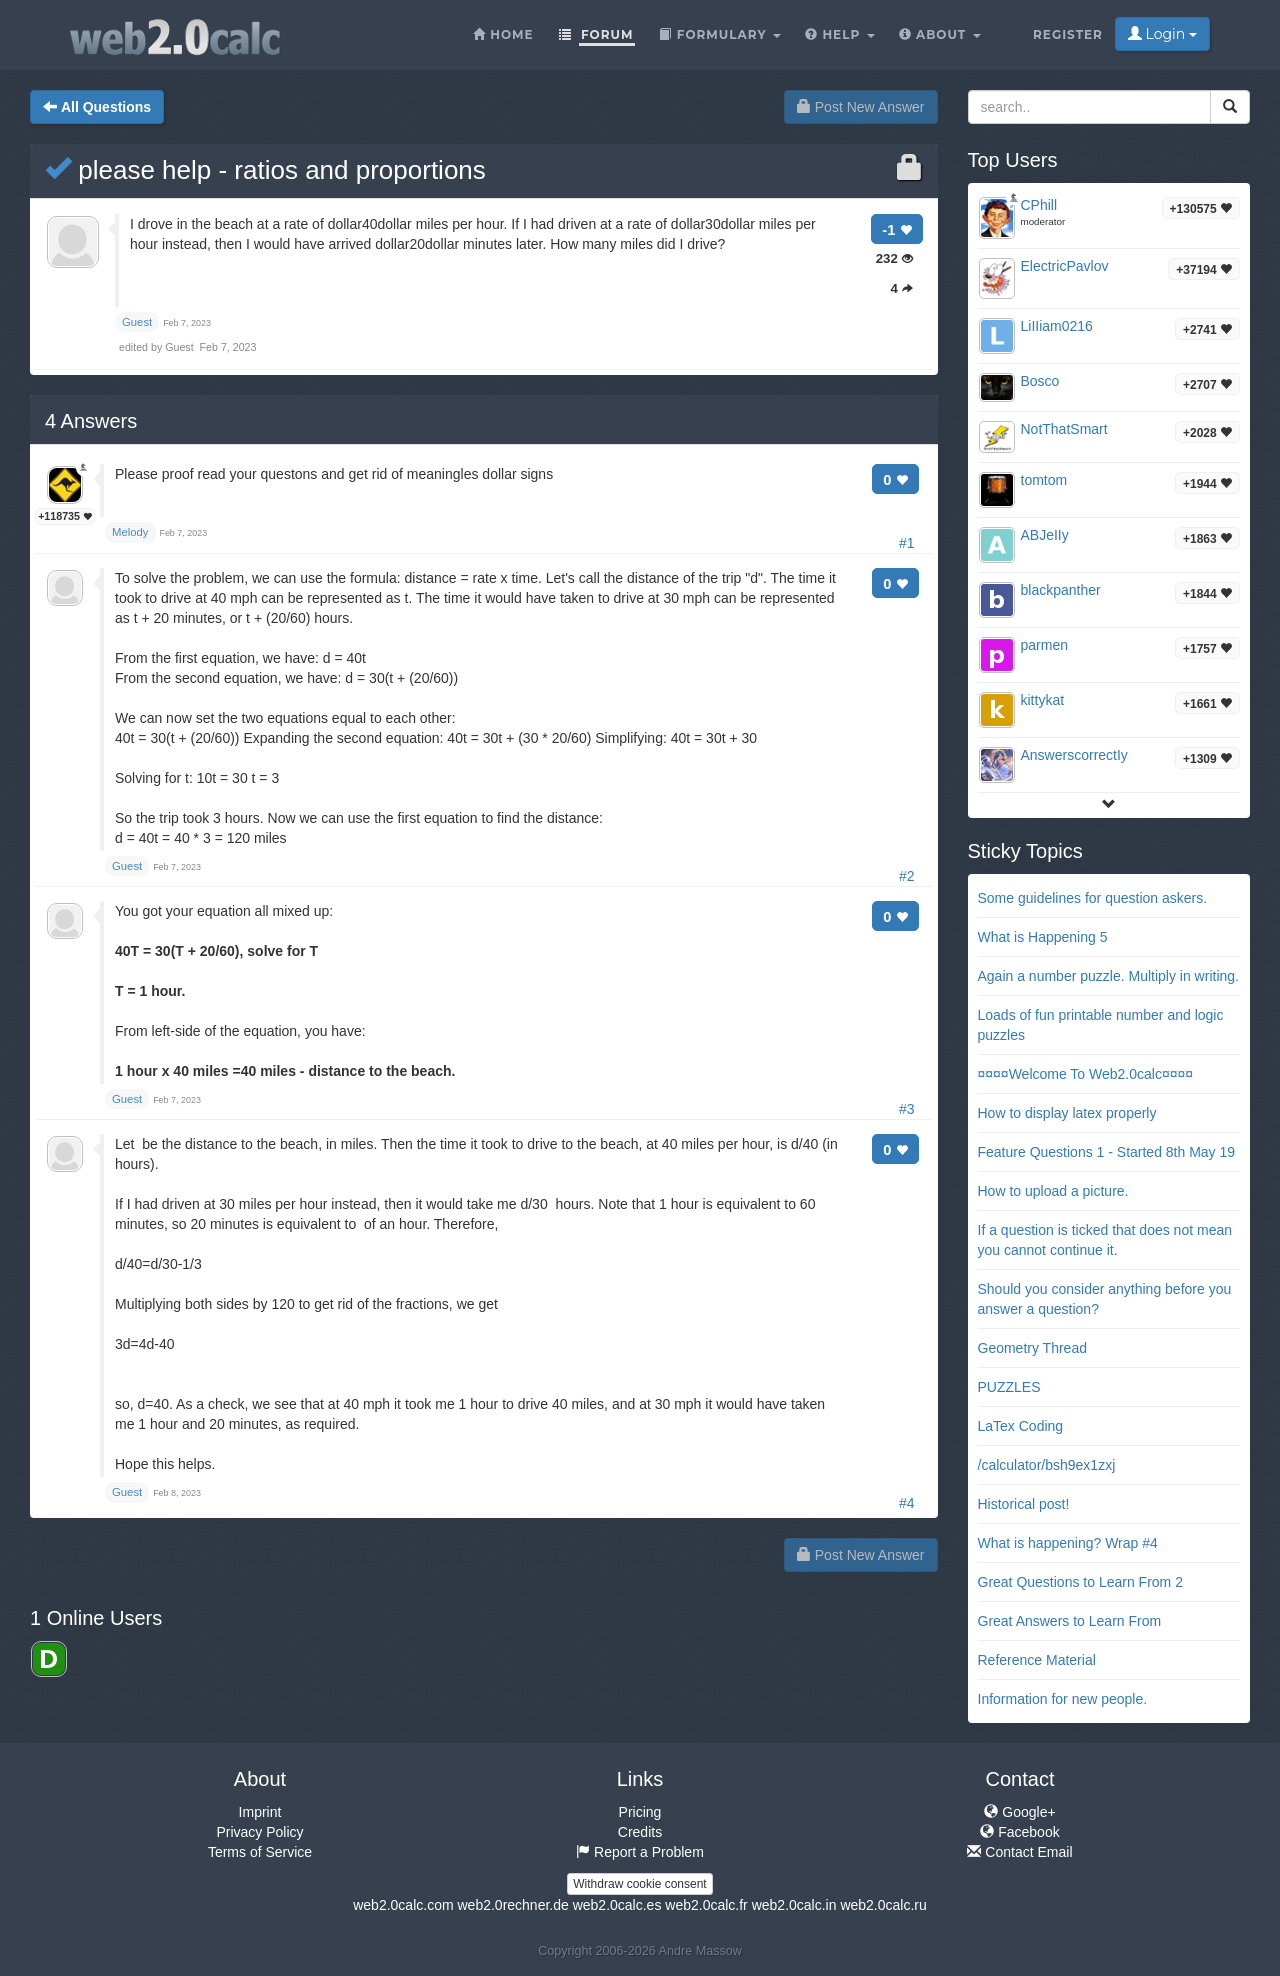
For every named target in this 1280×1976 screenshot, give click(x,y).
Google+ (1019, 1812)
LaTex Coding (1021, 1426)
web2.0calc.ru (883, 1905)
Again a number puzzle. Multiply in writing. (1108, 976)
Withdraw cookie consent (639, 1884)
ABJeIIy (1045, 535)
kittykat (1043, 700)
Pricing (640, 1812)
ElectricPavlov (1065, 266)
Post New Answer (861, 107)
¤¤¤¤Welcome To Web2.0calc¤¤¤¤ (1086, 1074)
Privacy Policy (259, 1832)
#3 (907, 1109)
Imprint (260, 1812)
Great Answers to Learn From (1070, 1621)
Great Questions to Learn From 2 (1080, 1582)
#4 (907, 1503)
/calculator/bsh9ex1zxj (1047, 1465)
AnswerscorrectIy (1074, 755)
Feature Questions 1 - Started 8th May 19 (1107, 1152)
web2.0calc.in (794, 1905)
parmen (1044, 645)
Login (1162, 34)
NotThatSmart (1064, 429)
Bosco (1040, 381)
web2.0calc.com (403, 1905)
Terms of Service (260, 1852)
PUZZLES (1009, 1387)
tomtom (1044, 480)
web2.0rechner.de (512, 1905)
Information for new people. (1063, 1699)
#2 (907, 876)
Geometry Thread (1032, 1348)
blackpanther (1061, 590)
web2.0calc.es (617, 1905)
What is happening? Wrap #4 (1068, 1543)
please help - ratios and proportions (265, 170)
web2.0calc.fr (706, 1905)
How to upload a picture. (1053, 1191)
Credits (640, 1832)
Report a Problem (640, 1852)
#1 (907, 543)
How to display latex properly (1067, 1113)
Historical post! (1024, 1504)
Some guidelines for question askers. (1093, 898)
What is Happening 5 (1043, 937)
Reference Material (1037, 1660)
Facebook (1019, 1832)
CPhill (1039, 205)
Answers (91, 421)
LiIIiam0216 (1057, 326)
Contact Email (1019, 1852)
